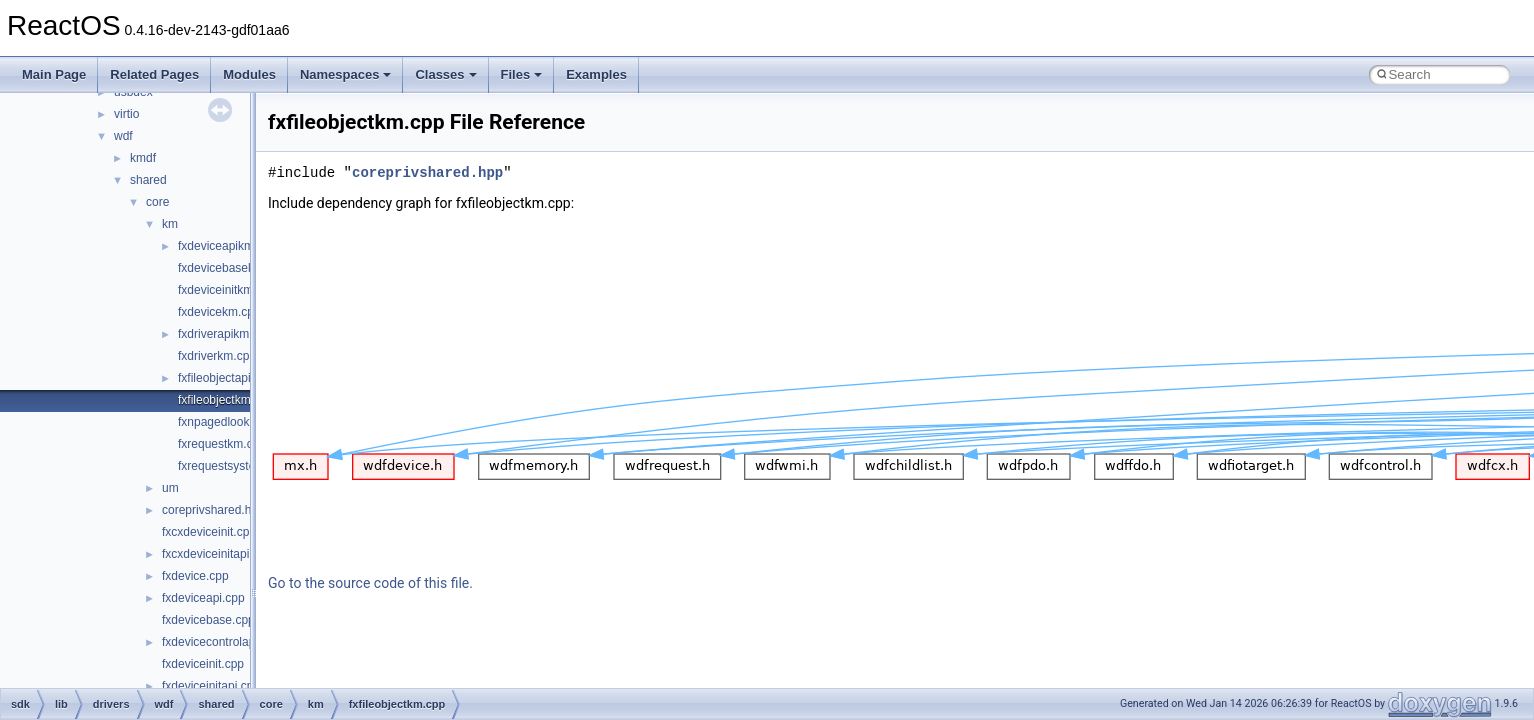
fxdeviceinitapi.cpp (211, 686)
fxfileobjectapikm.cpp (233, 378)
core (157, 202)
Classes (445, 74)
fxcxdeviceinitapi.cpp (217, 554)
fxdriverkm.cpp (217, 356)
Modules (249, 74)
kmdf (143, 158)
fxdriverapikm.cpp (225, 334)
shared (148, 180)
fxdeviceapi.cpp (203, 598)
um (170, 488)
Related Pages (154, 74)
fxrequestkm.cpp (222, 444)
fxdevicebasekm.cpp (232, 268)
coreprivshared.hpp (213, 510)
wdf (123, 136)
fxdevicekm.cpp (219, 312)
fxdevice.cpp (195, 576)
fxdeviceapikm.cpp (227, 246)
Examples (596, 74)
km (170, 224)
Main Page (54, 74)
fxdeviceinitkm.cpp (227, 290)
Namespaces (346, 74)
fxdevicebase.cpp (208, 620)
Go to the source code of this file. (370, 583)
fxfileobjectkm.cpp (225, 400)
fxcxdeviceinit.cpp (209, 532)
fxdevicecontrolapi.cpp (221, 642)
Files (522, 74)
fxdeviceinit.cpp (203, 664)
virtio (126, 114)
